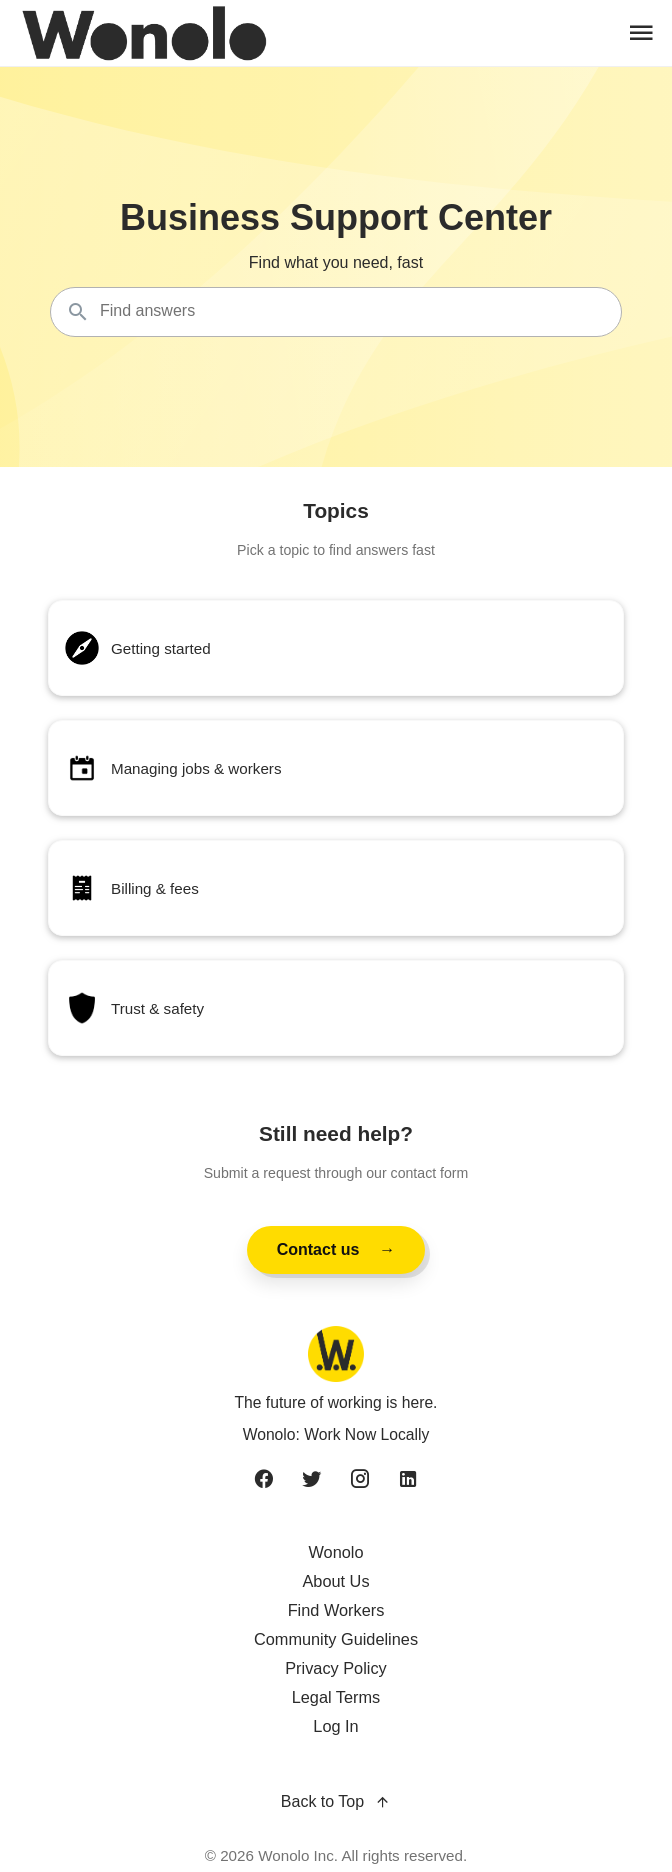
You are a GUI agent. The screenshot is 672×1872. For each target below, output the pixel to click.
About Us (335, 1581)
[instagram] (360, 1480)
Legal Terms (336, 1697)
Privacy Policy (336, 1668)
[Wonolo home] (336, 1354)
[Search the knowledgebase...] (336, 312)
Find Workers (336, 1610)
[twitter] (312, 1480)
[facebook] (264, 1480)
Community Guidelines (336, 1639)
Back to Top (336, 1802)
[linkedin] (408, 1480)
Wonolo (335, 1552)
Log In (335, 1726)
